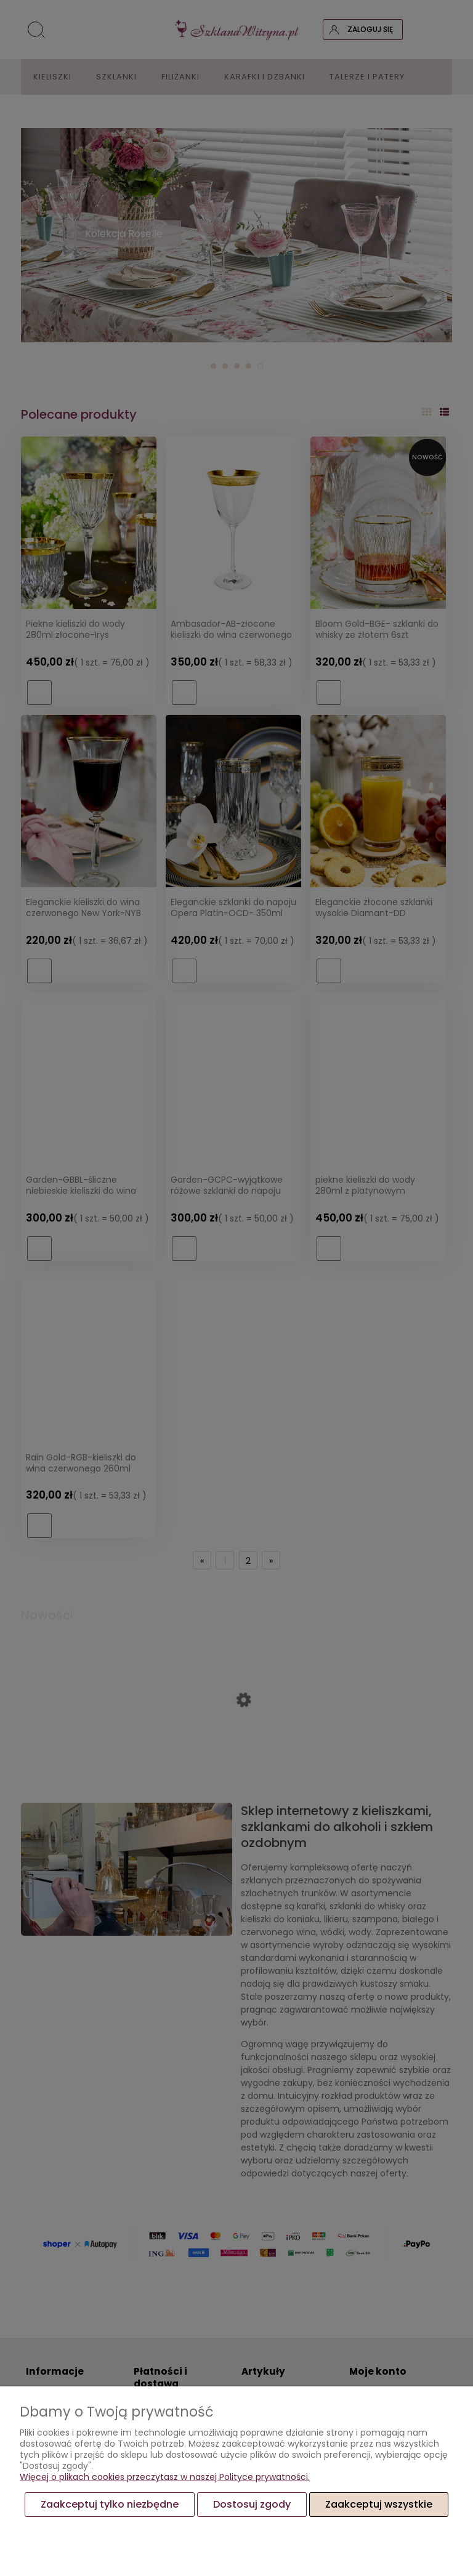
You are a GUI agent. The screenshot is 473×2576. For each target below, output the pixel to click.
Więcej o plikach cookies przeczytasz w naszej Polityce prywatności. (165, 2477)
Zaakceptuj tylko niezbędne (110, 2504)
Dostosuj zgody (252, 2504)
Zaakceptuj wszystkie (378, 2504)
